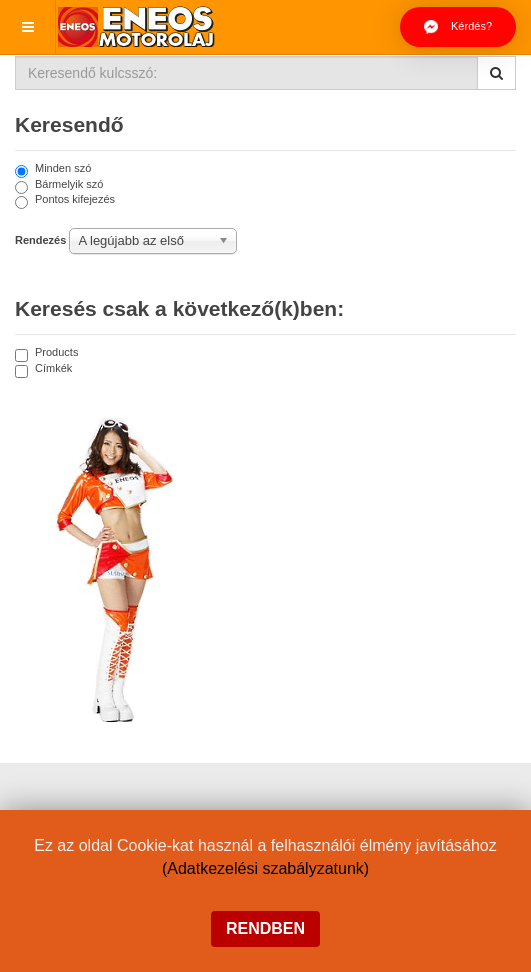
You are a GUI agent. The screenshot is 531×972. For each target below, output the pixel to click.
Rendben (265, 928)
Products (46, 353)
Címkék (43, 369)
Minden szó (53, 169)
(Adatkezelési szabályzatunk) (265, 868)
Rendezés (40, 240)
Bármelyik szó (59, 185)
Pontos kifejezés (65, 200)
